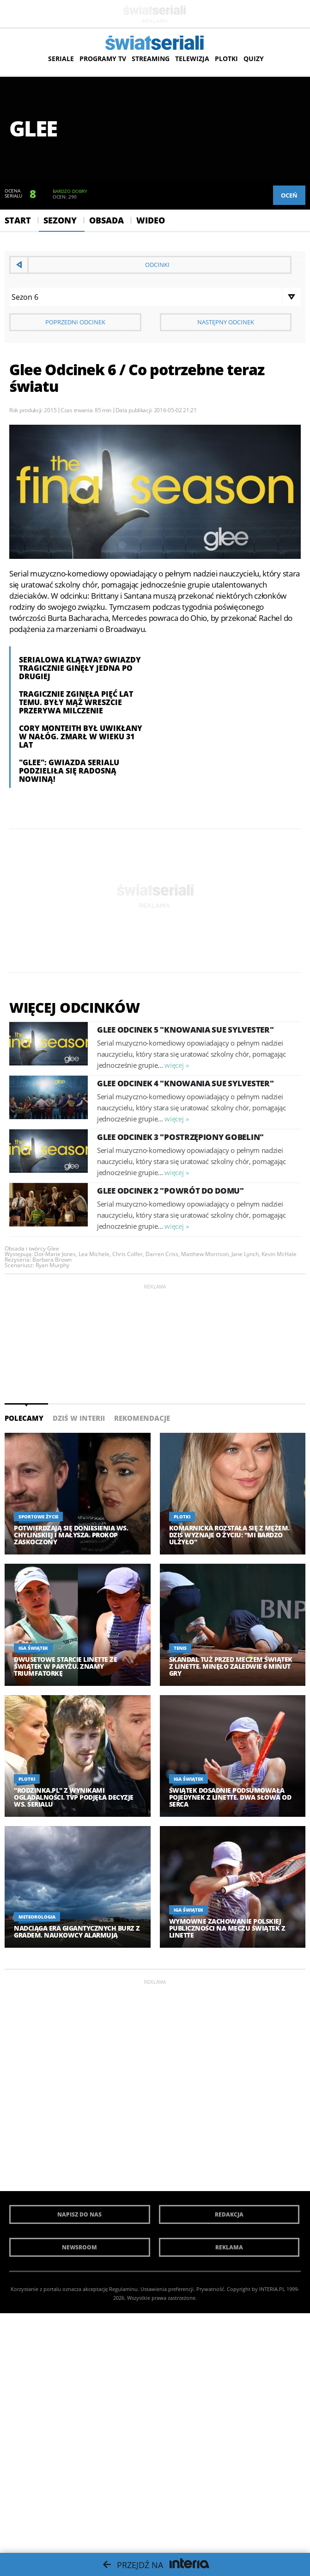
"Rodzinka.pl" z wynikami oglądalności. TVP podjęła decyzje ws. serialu (74, 1797)
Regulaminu (123, 2288)
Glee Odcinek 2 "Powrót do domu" (170, 1190)
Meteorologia (36, 1916)
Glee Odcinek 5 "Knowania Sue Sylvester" (185, 1029)
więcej (173, 1065)
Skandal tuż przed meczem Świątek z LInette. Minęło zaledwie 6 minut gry (230, 1666)
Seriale (61, 58)
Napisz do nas (79, 2214)
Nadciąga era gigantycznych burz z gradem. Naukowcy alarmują (77, 1931)
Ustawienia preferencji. (167, 2288)
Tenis (180, 1648)
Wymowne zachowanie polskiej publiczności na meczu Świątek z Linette (227, 1928)
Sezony (60, 220)
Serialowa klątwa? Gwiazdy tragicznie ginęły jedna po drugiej (80, 668)
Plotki (226, 58)
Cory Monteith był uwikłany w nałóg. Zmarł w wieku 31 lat (80, 736)
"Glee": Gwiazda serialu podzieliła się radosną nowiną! (69, 770)
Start (18, 220)
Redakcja (229, 2214)
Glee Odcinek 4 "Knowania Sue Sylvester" (185, 1083)
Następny (225, 322)
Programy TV (102, 58)
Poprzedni (75, 322)
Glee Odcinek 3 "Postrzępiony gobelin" (180, 1137)
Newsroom (79, 2247)
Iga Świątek (33, 1648)
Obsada (106, 220)
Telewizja (192, 58)
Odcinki (157, 264)
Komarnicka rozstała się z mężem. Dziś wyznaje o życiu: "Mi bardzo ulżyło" (229, 1534)
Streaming (151, 58)
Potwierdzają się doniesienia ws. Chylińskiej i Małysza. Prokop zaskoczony (71, 1534)
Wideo (150, 220)
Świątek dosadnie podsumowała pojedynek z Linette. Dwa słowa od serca (230, 1797)
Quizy (253, 58)
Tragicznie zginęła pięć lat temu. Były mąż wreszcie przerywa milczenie (76, 702)
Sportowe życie (38, 1516)
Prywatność (210, 2288)
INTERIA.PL (272, 2288)
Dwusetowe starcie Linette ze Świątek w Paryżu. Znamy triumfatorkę (65, 1666)
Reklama (229, 2247)
